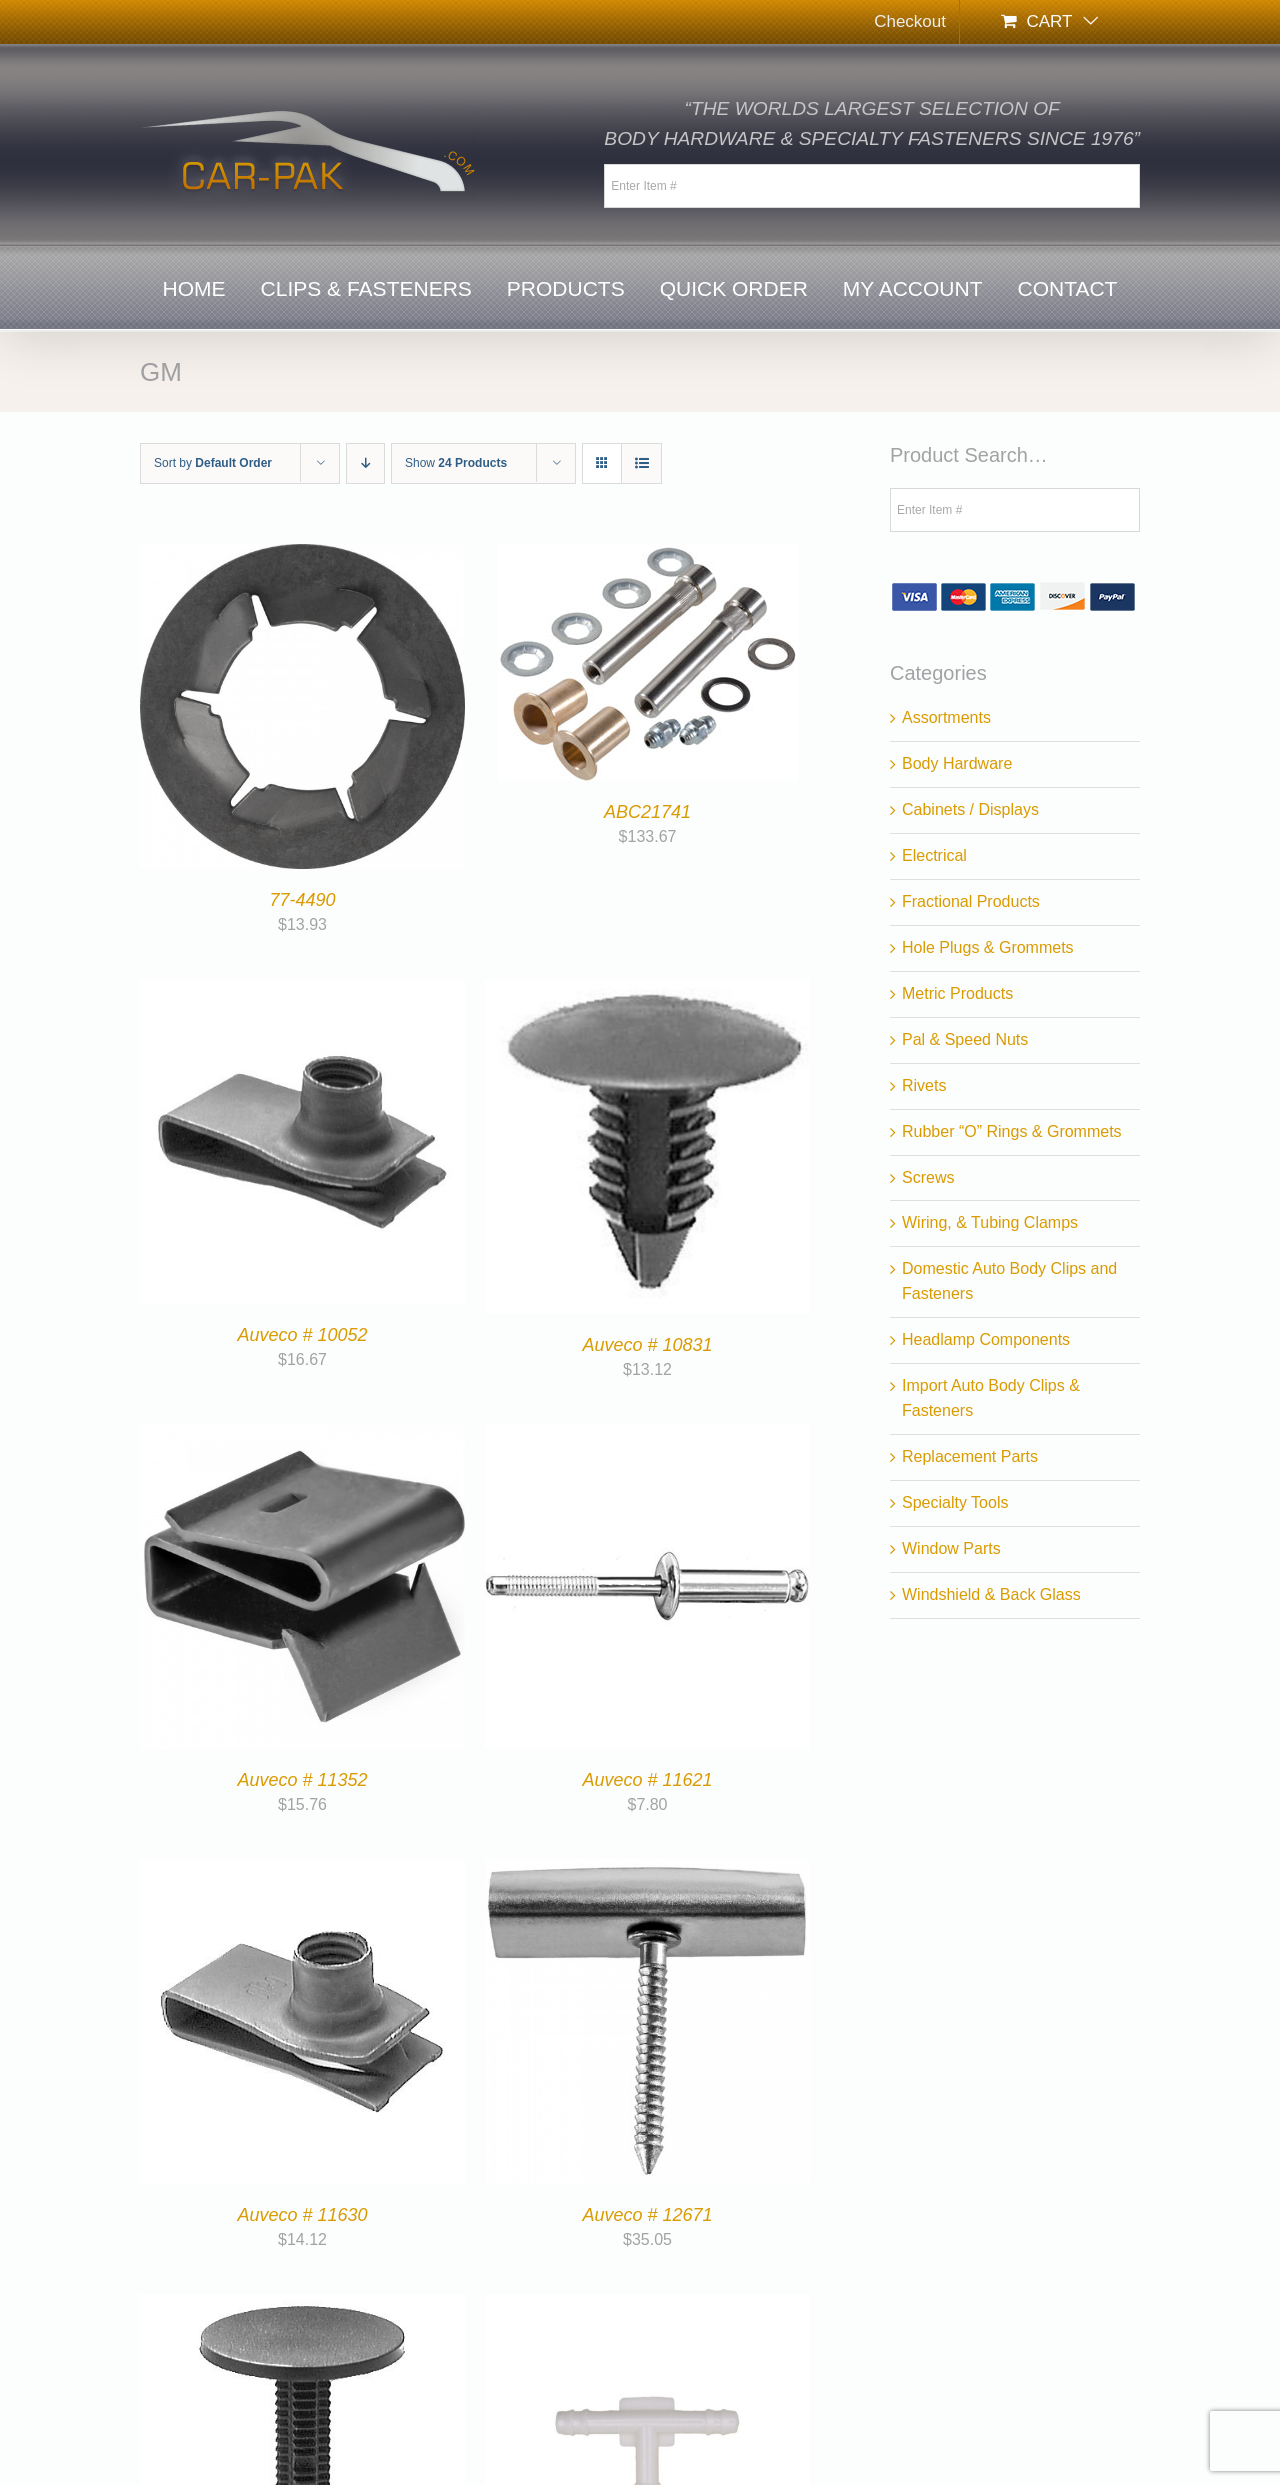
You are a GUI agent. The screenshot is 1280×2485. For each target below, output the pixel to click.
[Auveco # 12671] (647, 1870)
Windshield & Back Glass (991, 1594)
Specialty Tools (955, 1502)
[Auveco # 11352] (302, 1435)
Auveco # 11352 (302, 1780)
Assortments (946, 717)
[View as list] (641, 463)
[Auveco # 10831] (647, 990)
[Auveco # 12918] (647, 2305)
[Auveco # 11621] (647, 1435)
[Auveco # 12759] (302, 2305)
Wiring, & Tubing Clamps (990, 1222)
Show (456, 463)
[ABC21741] (648, 555)
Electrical (934, 855)
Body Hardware (957, 763)
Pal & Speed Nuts (965, 1039)
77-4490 (302, 900)
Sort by (213, 463)
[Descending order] (365, 463)
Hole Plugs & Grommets (988, 947)
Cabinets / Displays (970, 809)
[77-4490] (302, 555)
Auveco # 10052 (302, 1335)
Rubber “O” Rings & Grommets (1012, 1131)
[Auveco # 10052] (302, 990)
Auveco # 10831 (647, 1345)
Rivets (924, 1085)
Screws (928, 1177)
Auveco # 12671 (647, 2215)
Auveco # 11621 (647, 1780)
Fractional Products (971, 901)
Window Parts (951, 1548)
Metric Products (957, 993)
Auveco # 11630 (302, 2215)
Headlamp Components (986, 1339)
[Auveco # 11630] (302, 1870)
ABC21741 (647, 812)
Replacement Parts (970, 1456)
